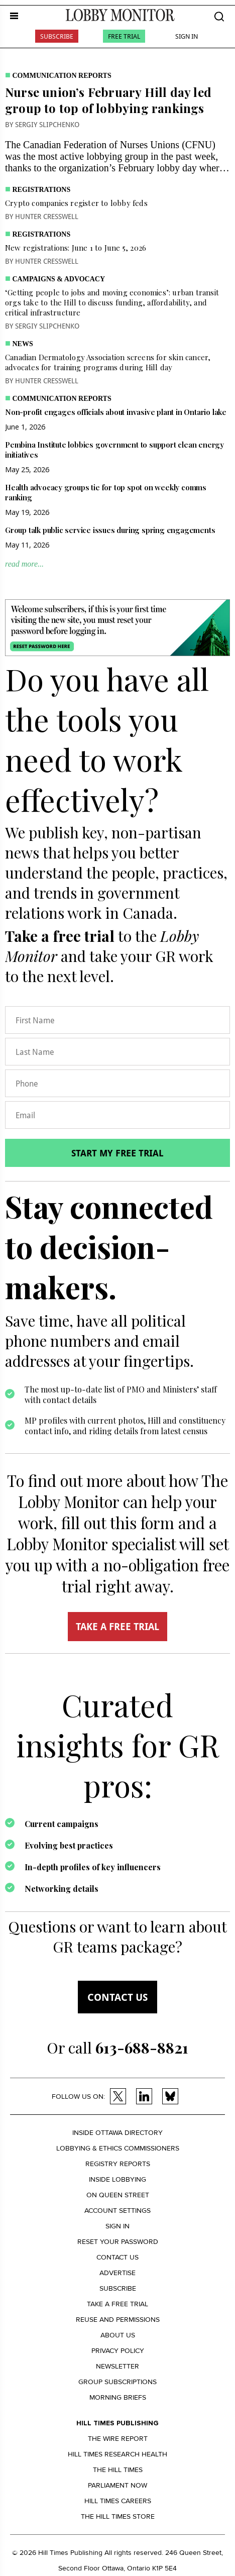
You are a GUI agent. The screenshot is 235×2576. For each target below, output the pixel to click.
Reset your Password (117, 2241)
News (23, 344)
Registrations (42, 189)
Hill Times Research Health (117, 2454)
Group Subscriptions (117, 2382)
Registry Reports (117, 2164)
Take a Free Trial (117, 2304)
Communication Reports (62, 75)
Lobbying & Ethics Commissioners (117, 2148)
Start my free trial (117, 1153)
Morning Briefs (117, 2397)
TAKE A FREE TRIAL (117, 1626)
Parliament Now (117, 2485)
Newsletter (117, 2366)
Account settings (117, 2210)
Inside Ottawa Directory (117, 2132)
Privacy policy (117, 2350)
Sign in (117, 2226)
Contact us (117, 1997)
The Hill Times (118, 2469)
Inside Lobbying (117, 2179)
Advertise (117, 2273)
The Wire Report (118, 2438)
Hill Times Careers (117, 2501)
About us (117, 2335)
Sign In (186, 36)
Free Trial (124, 36)
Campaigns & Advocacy (59, 279)
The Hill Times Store (118, 2516)
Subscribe (56, 36)
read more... (24, 564)
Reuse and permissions (118, 2319)
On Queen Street (117, 2195)
